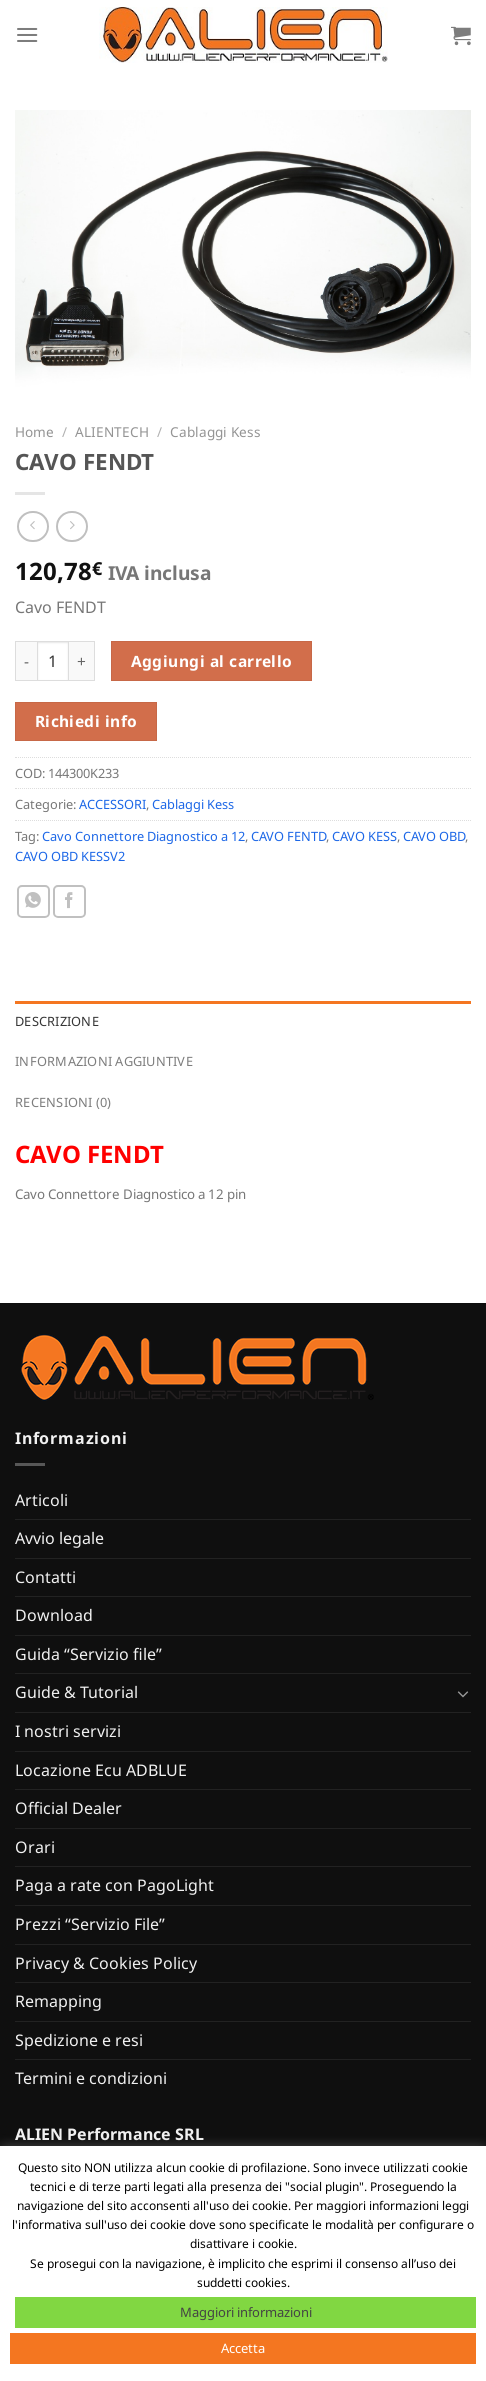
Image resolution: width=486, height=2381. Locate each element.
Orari (35, 1847)
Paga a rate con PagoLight (114, 1885)
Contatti (45, 1577)
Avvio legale (59, 1538)
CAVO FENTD (288, 836)
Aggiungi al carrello (212, 661)
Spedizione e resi (79, 2040)
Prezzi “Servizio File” (90, 1924)
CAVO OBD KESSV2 (70, 856)
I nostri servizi (68, 1731)
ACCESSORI (112, 804)
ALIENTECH (112, 431)
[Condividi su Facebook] (69, 901)
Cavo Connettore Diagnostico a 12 (143, 836)
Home (34, 431)
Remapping (58, 2001)
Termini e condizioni (91, 2078)
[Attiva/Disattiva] (463, 1693)
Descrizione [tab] (57, 1021)
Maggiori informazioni (246, 2312)
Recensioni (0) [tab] (63, 1102)
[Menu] (27, 34)
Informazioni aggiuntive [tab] (104, 1061)
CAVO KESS (364, 836)
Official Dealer (68, 1808)
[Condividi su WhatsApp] (33, 901)
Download (54, 1615)
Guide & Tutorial (76, 1692)
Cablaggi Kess (215, 431)
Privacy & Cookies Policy (106, 1963)
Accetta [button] (243, 2348)
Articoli (41, 1500)
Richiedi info (86, 721)
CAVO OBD (434, 836)
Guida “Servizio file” (88, 1654)
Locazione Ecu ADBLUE (101, 1770)
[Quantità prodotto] (53, 661)
